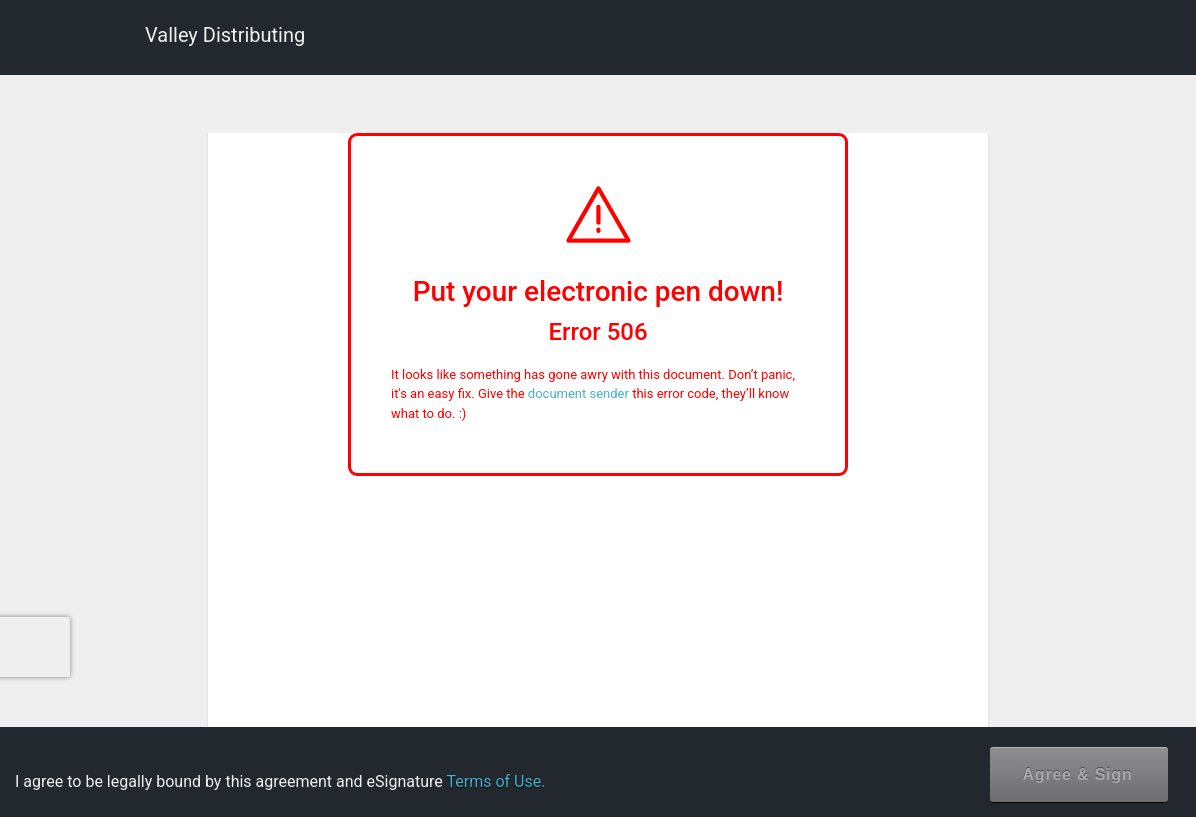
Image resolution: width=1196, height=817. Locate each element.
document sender (578, 393)
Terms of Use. (495, 781)
